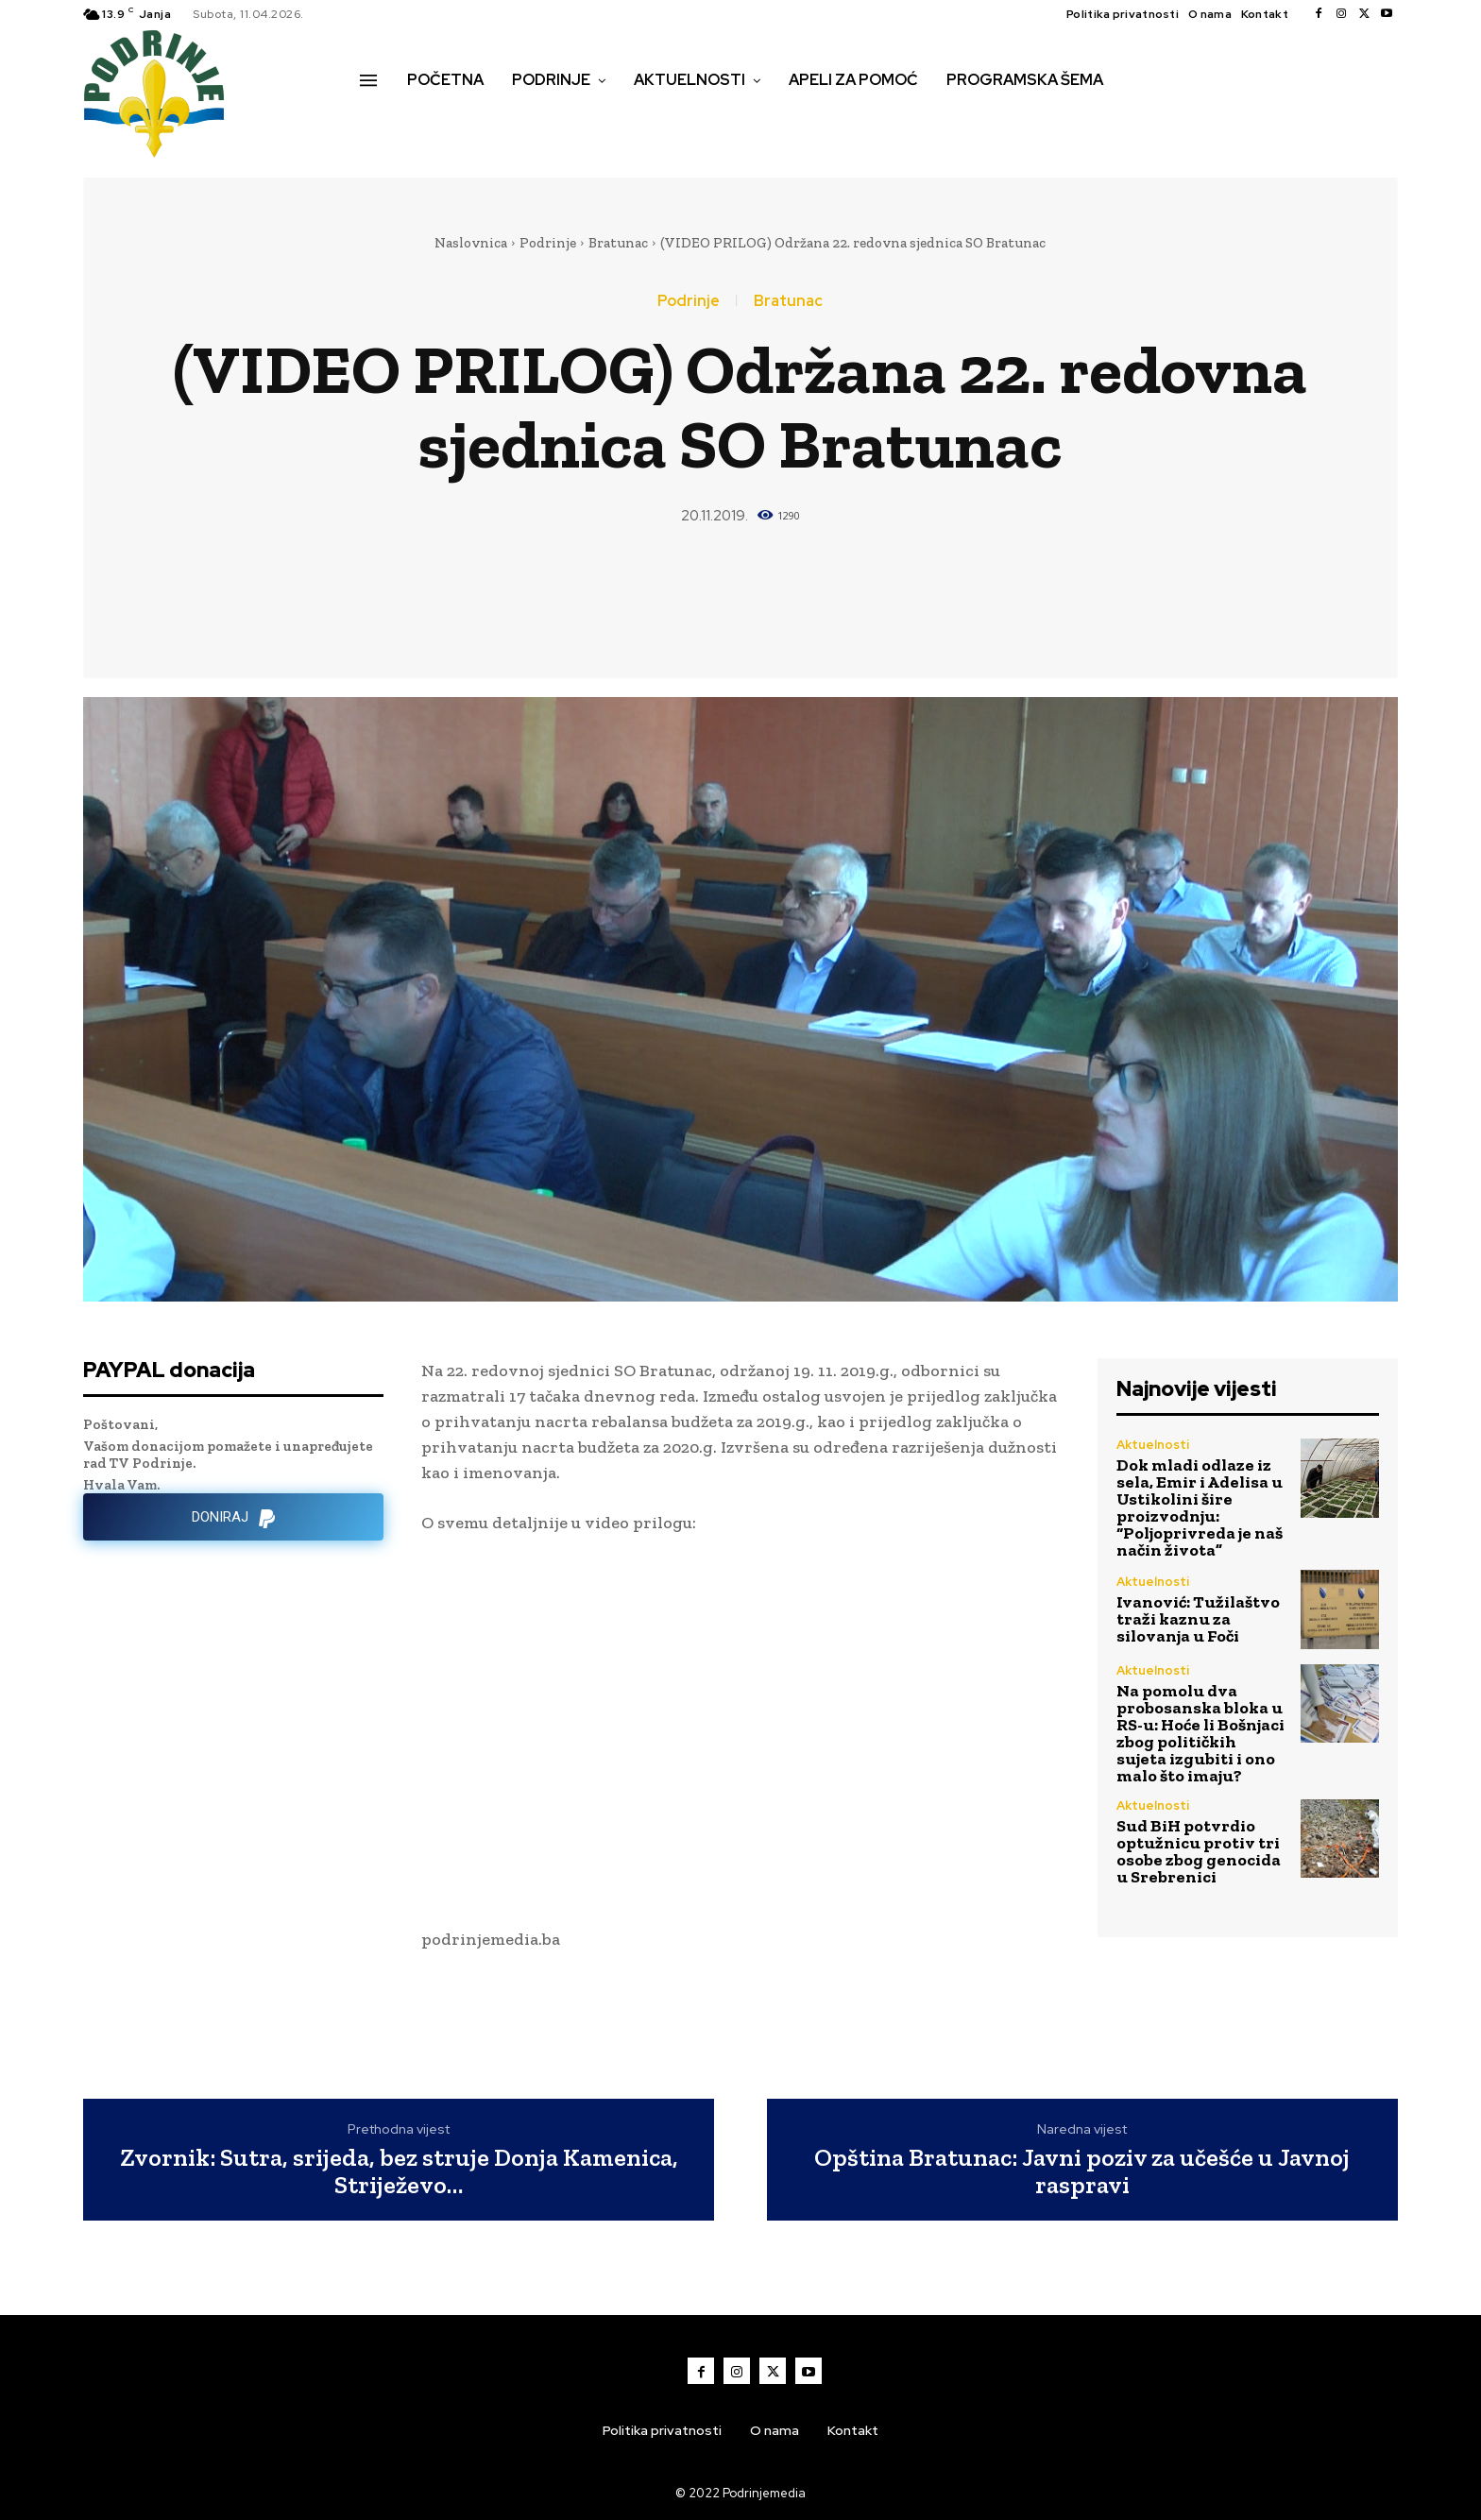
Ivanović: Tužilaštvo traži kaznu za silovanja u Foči (1198, 1619)
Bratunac (618, 242)
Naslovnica (470, 242)
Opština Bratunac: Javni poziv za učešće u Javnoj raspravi (1082, 2171)
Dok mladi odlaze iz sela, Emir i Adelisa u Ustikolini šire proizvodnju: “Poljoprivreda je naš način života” (1199, 1507)
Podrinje (547, 242)
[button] (380, 119)
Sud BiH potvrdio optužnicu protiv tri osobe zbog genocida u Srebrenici (1198, 1851)
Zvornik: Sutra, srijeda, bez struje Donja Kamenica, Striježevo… (399, 2171)
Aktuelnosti (1152, 1445)
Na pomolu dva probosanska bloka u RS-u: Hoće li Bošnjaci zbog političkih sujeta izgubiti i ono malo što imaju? (1200, 1733)
